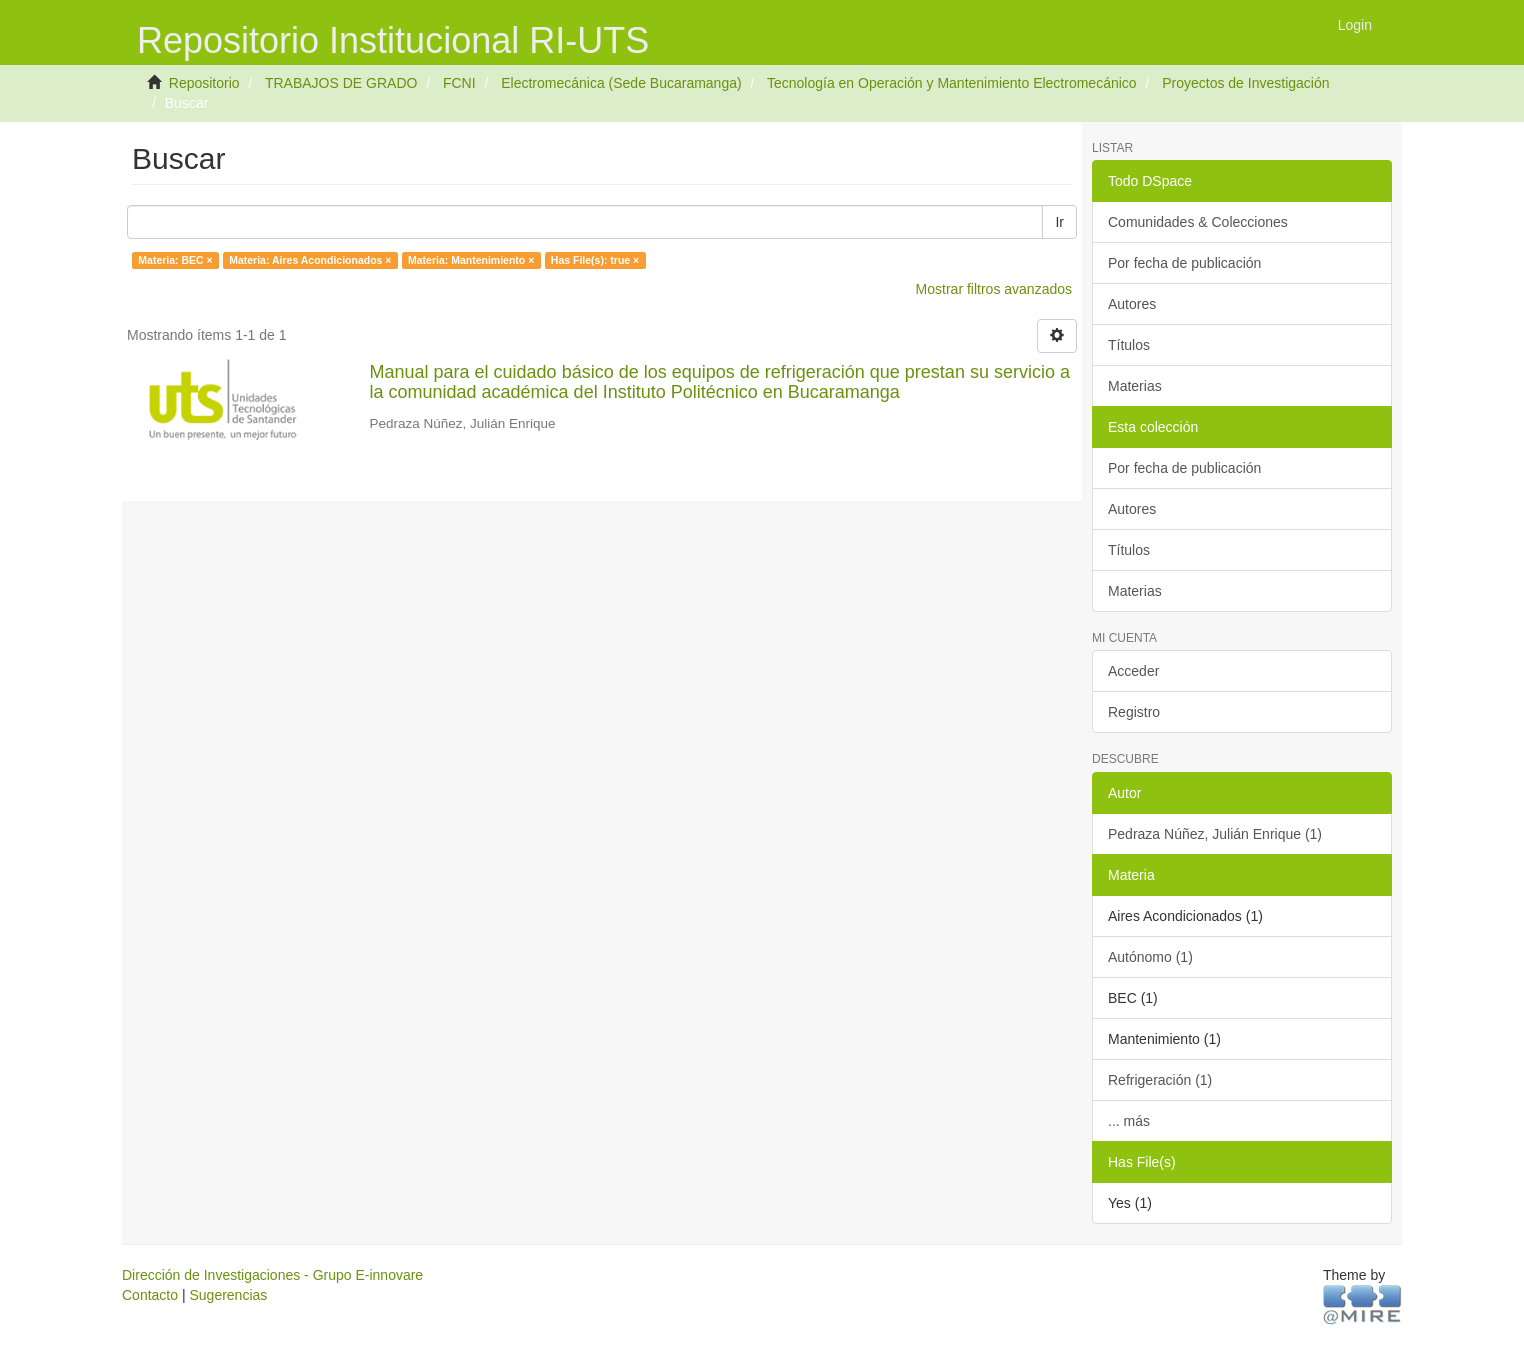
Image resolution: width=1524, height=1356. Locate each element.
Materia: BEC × (175, 260)
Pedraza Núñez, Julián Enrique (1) (1215, 834)
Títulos (1129, 345)
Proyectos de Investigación (1245, 83)
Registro (1134, 712)
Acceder (1133, 671)
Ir (1059, 222)
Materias (1135, 386)
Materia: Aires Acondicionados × (310, 260)
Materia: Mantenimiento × (471, 260)
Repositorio (204, 83)
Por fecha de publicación (1184, 263)
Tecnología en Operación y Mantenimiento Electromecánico (952, 83)
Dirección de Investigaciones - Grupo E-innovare (272, 1275)
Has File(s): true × (595, 260)
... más (1129, 1121)
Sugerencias (228, 1295)
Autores (1132, 304)
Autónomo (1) (1150, 957)
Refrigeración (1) (1160, 1080)
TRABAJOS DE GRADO (341, 83)
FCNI (459, 83)
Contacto (150, 1295)
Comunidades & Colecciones (1198, 222)
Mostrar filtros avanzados (994, 289)
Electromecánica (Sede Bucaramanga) (621, 83)
